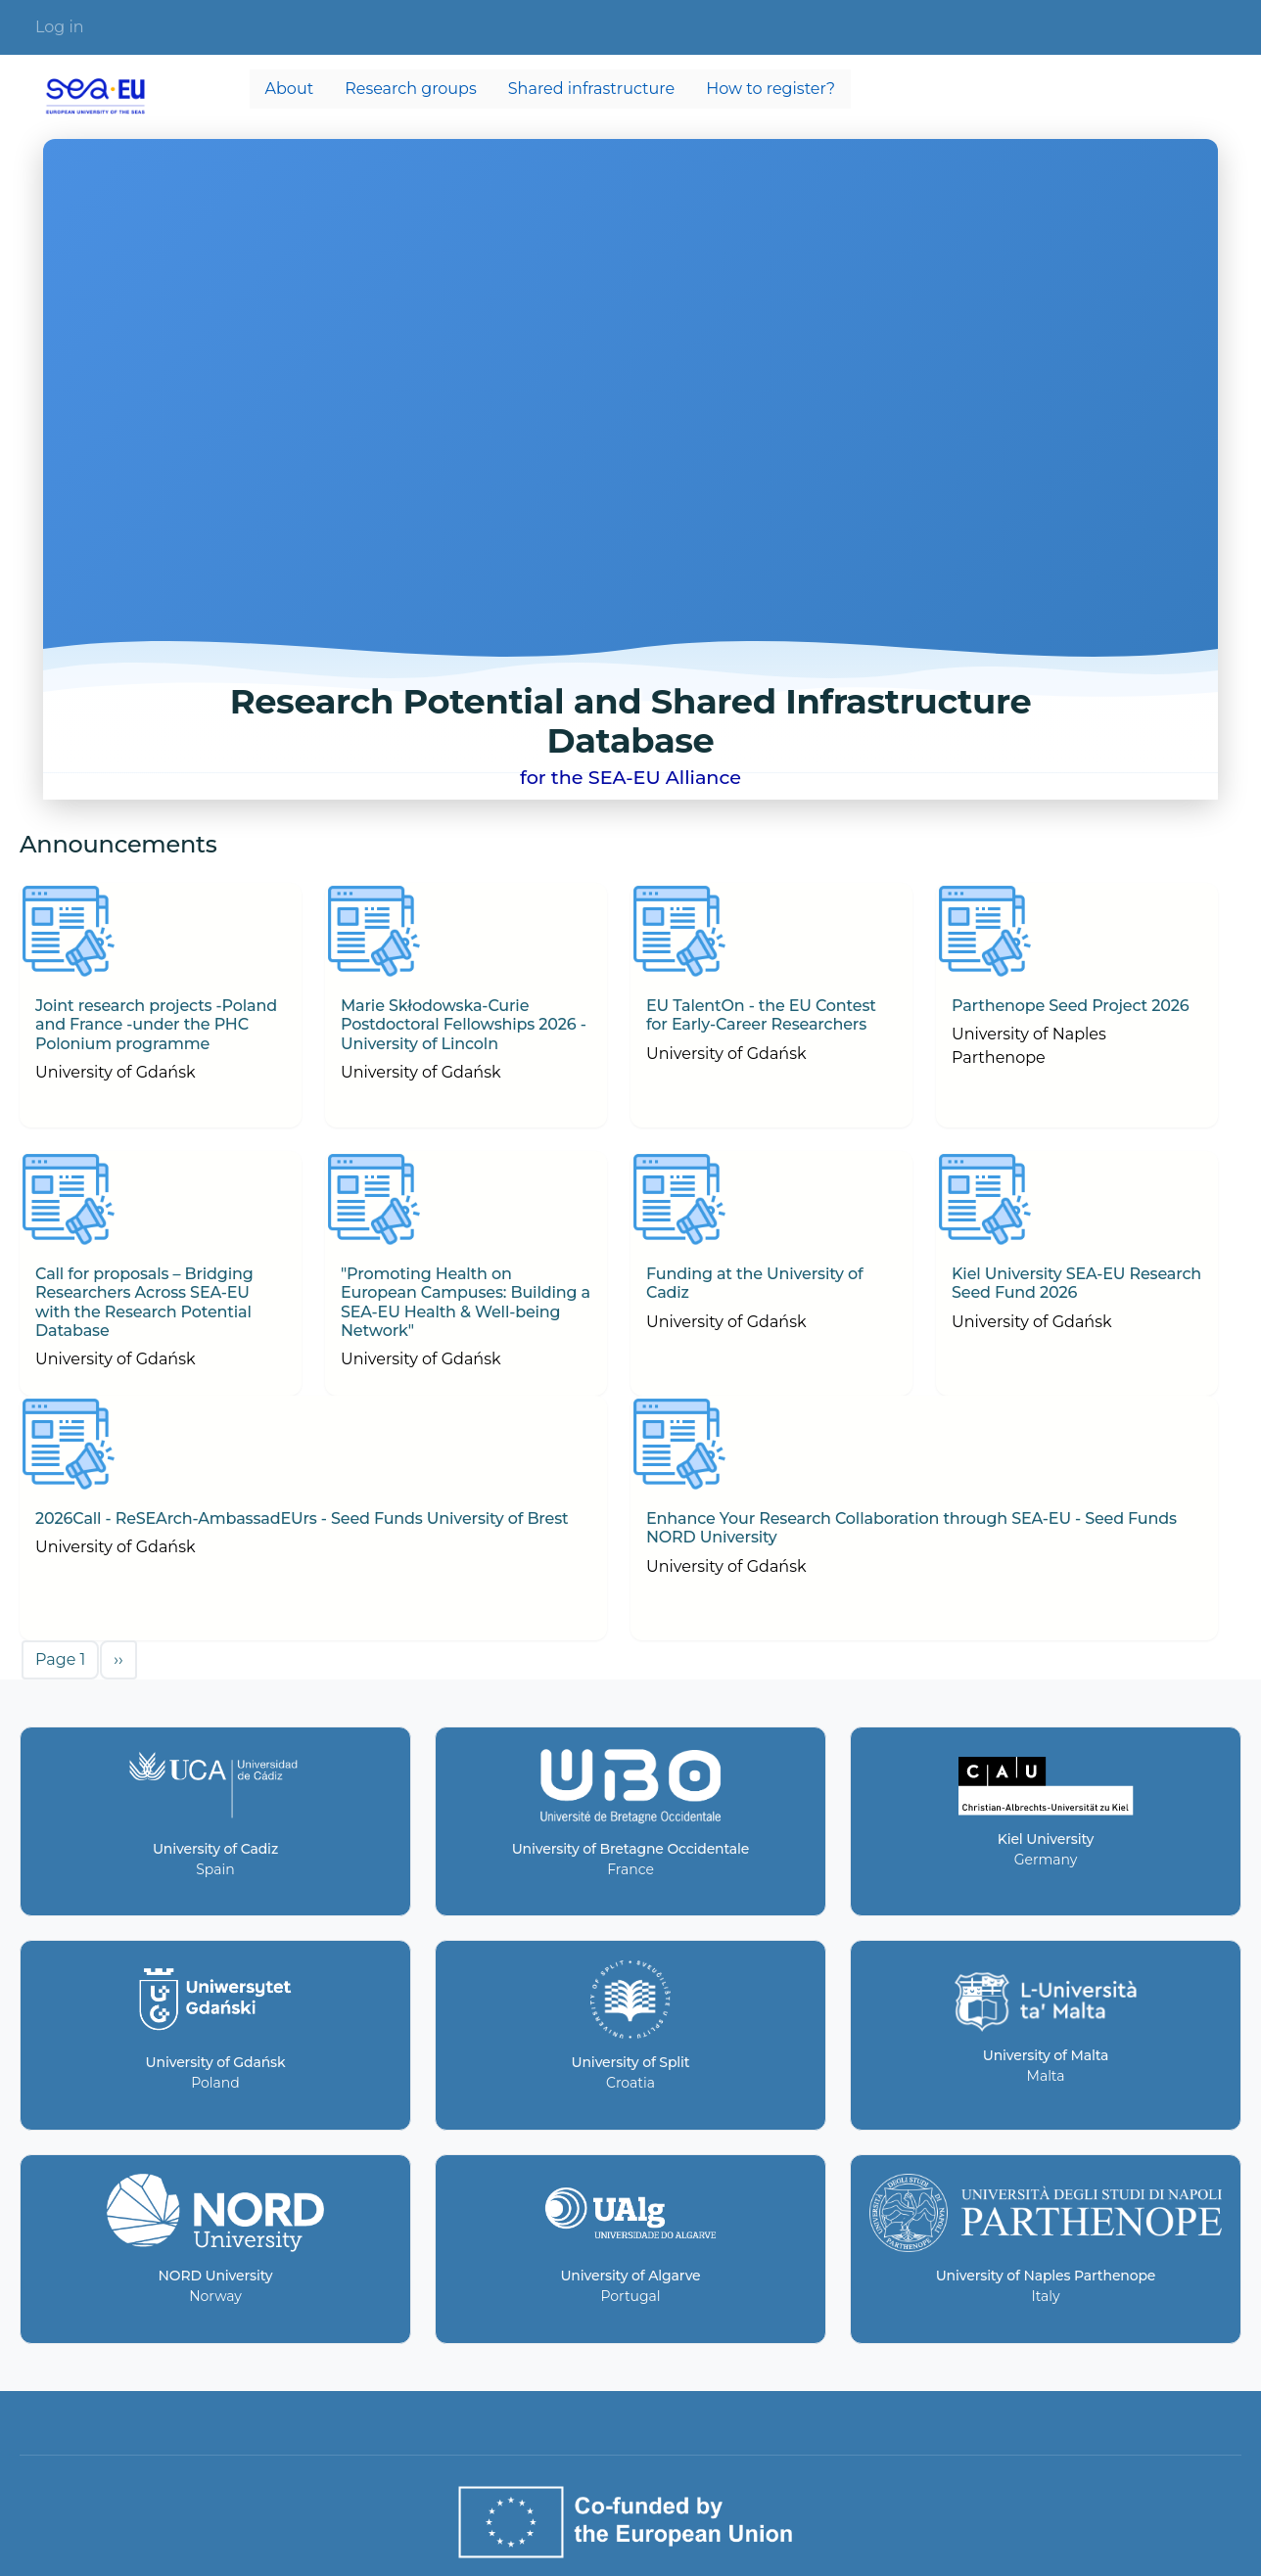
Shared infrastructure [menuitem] (591, 88)
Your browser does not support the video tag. (630, 469)
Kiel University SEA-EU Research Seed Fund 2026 (1076, 1283)
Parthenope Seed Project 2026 (1070, 1005)
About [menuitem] (289, 88)
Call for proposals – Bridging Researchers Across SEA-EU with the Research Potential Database (144, 1302)
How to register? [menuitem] (770, 88)
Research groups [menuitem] (411, 88)
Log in (59, 27)
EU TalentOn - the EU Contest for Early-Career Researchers (761, 1015)
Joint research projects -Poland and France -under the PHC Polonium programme (156, 1024)
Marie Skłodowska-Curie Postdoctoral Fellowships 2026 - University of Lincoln (463, 1024)
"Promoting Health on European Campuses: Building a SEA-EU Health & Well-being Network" (465, 1302)
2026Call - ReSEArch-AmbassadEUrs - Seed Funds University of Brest (302, 1518)
